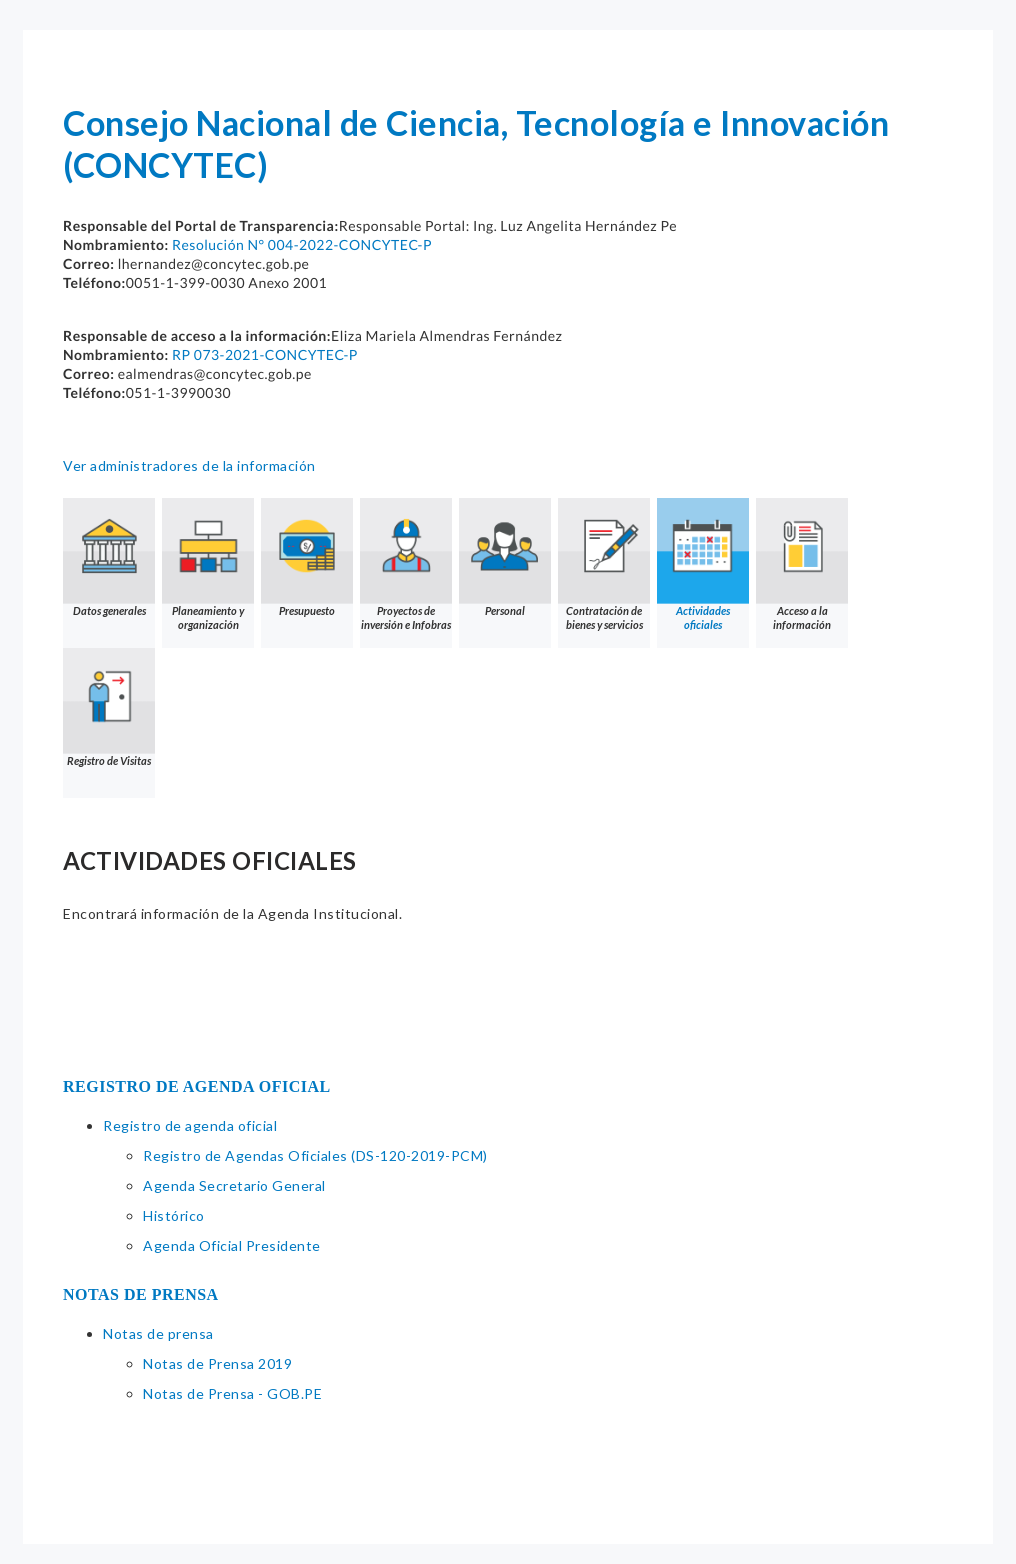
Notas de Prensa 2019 (217, 1363)
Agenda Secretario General (234, 1185)
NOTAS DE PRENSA (141, 1294)
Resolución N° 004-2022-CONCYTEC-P (302, 244)
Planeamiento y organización (208, 564)
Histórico (174, 1215)
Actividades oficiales (703, 564)
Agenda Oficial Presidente (232, 1245)
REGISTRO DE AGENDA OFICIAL (197, 1086)
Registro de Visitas (109, 707)
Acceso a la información (802, 564)
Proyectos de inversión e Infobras (406, 564)
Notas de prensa (158, 1333)
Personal (505, 557)
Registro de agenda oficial (190, 1125)
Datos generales (109, 557)
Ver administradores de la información (189, 465)
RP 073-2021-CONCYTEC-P (265, 354)
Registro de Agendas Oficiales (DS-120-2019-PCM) (315, 1155)
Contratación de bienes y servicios (604, 564)
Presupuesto (307, 557)
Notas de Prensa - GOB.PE (232, 1393)
